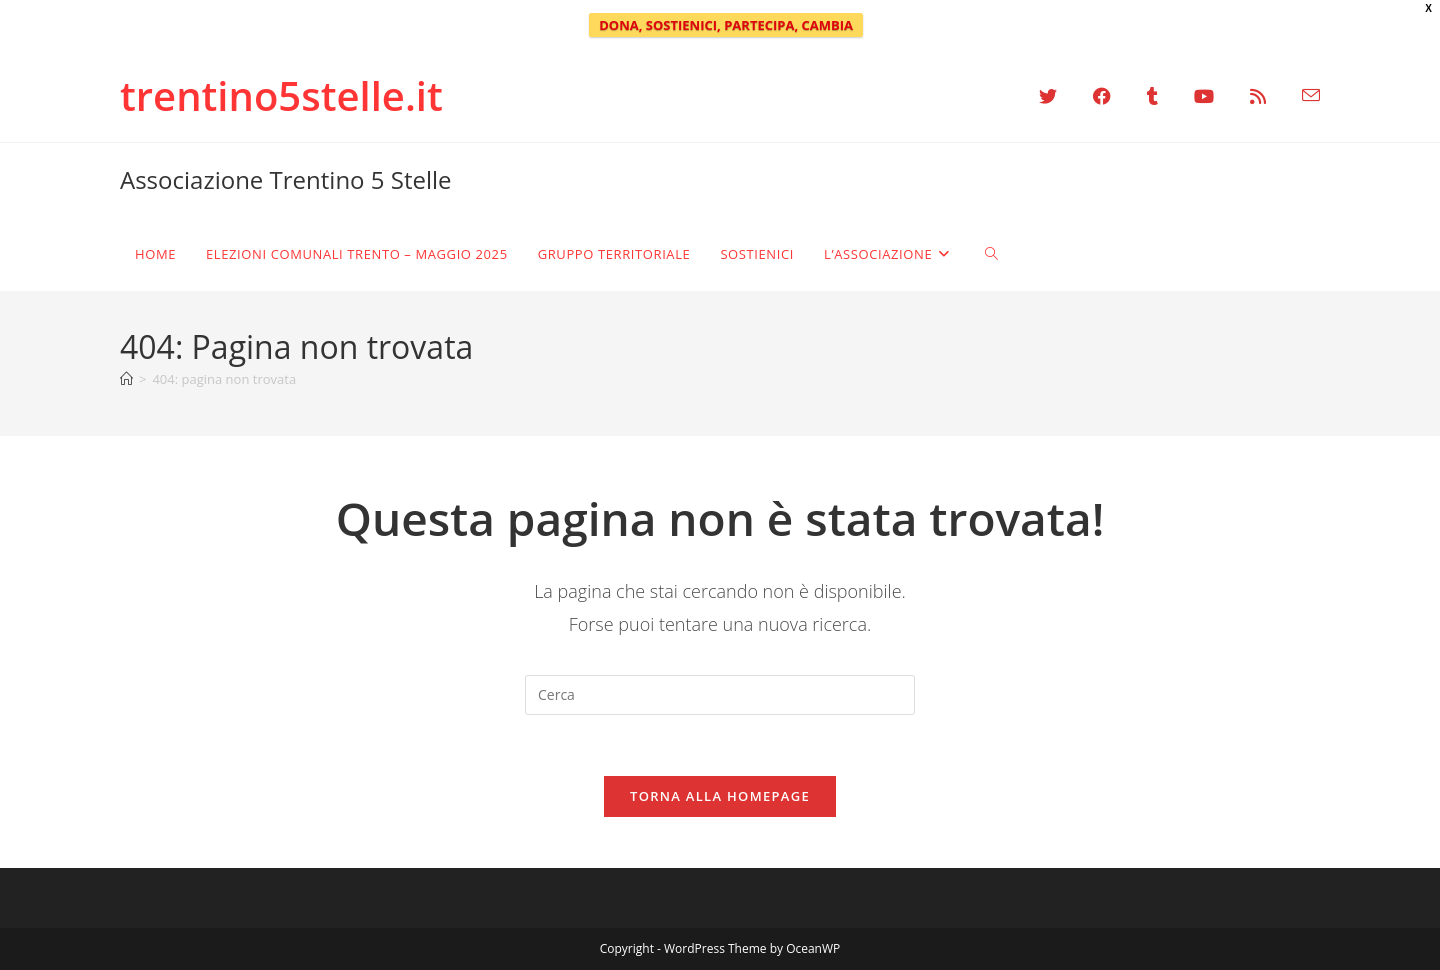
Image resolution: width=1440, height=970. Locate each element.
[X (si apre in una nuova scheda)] (1048, 96)
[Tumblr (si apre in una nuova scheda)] (1152, 96)
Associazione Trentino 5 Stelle (286, 179)
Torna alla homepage (720, 796)
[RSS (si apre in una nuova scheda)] (1258, 96)
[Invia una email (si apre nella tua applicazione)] (1302, 96)
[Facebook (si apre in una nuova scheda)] (1102, 96)
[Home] (126, 379)
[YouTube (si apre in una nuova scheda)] (1204, 96)
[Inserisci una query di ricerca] (720, 695)
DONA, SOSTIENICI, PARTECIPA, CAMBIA (726, 25)
